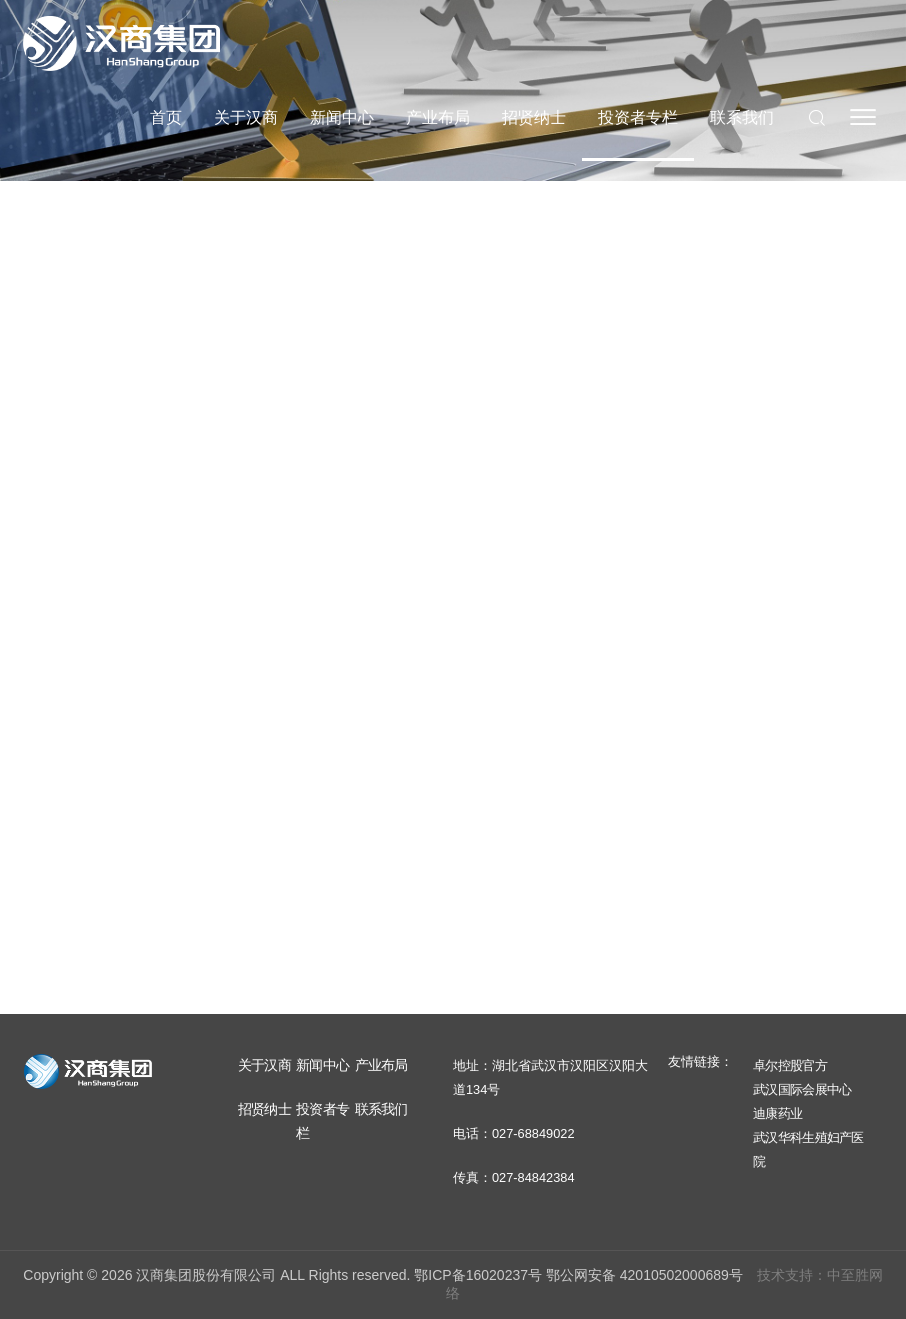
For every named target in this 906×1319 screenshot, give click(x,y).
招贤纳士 (534, 117)
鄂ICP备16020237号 (478, 1275)
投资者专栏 (638, 117)
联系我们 (742, 117)
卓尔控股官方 (790, 1065)
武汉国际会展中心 (802, 1089)
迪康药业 (777, 1113)
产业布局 (438, 117)
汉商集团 (121, 43)
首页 (166, 117)
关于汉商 (246, 117)
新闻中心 (342, 117)
